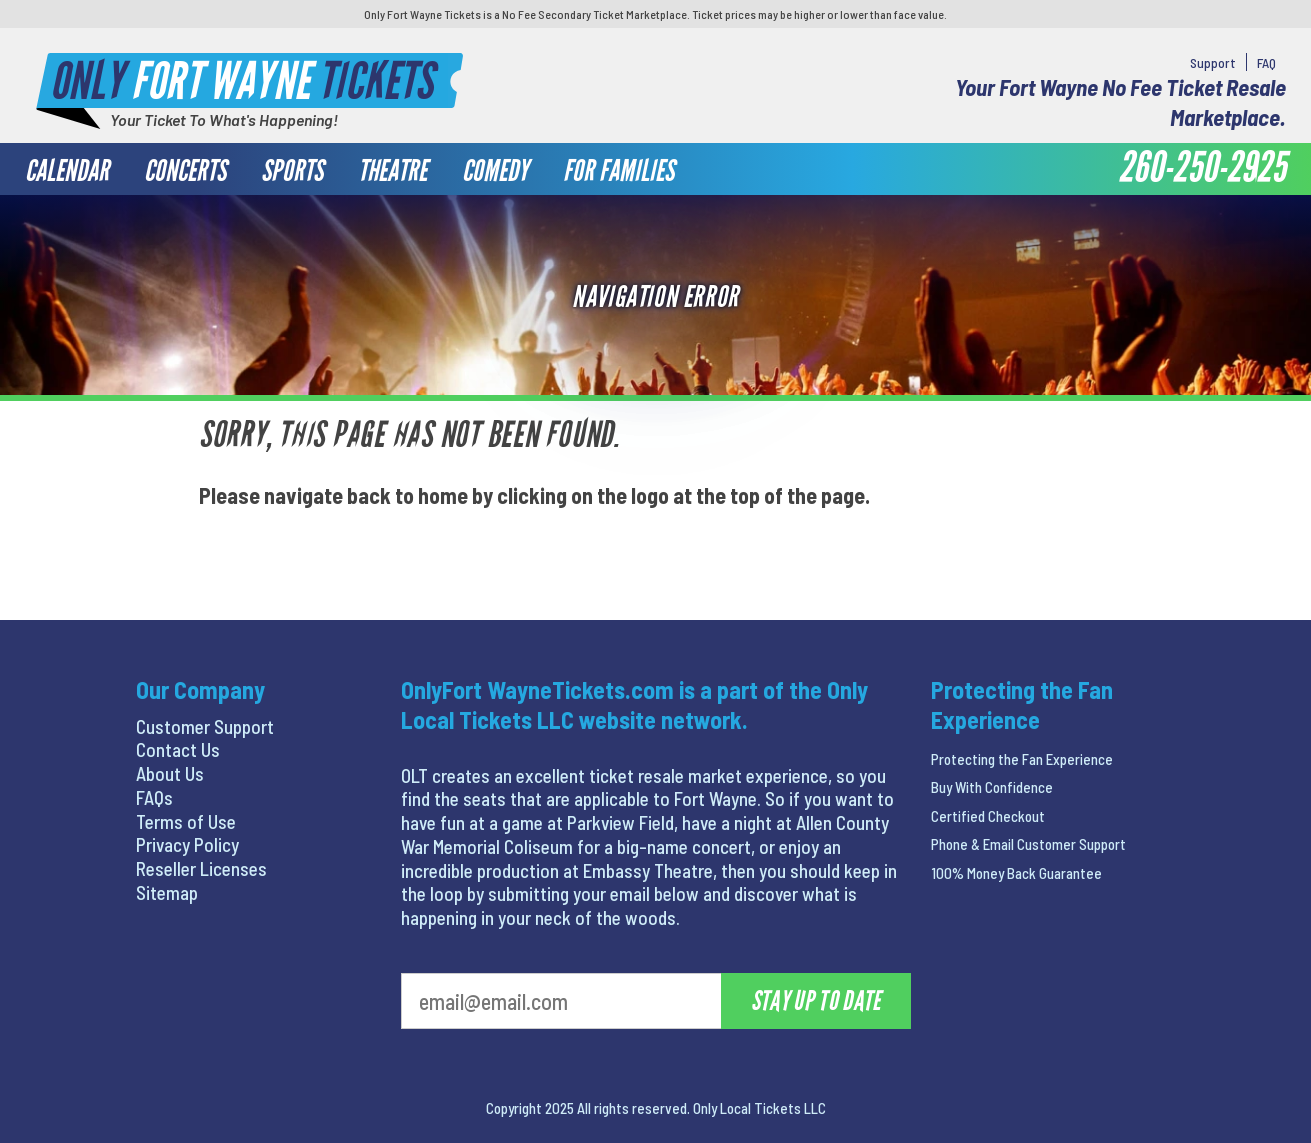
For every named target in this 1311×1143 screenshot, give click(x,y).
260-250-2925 (1202, 168)
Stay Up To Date (816, 1001)
